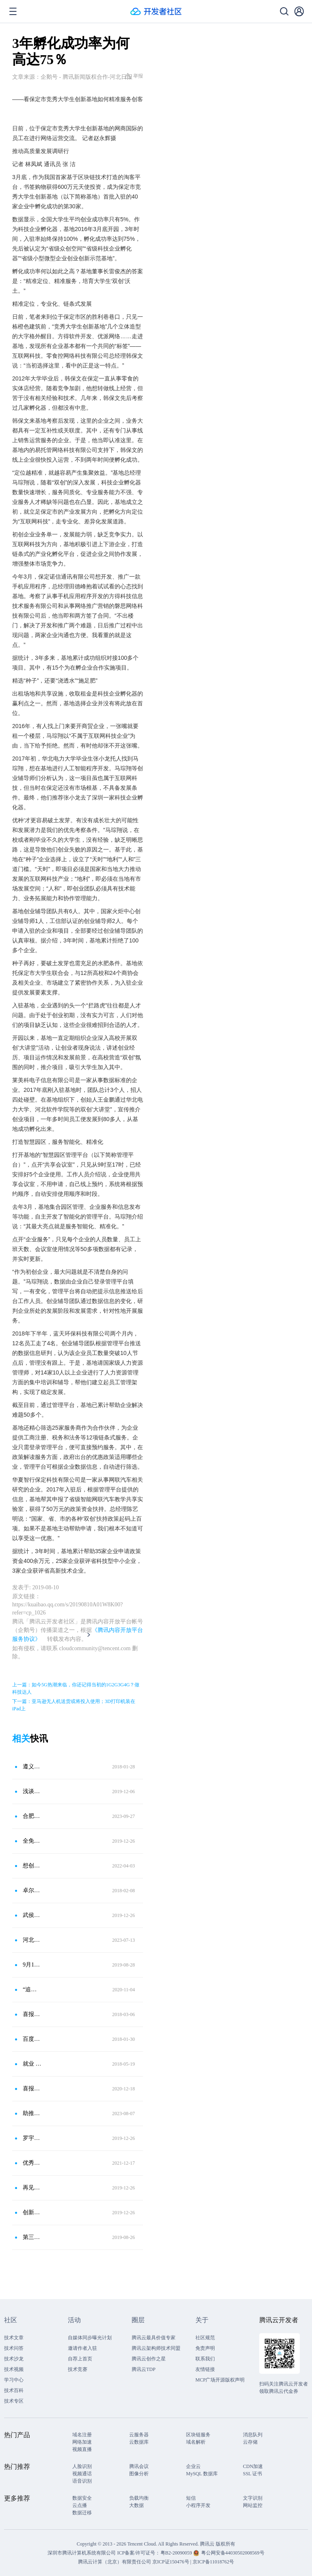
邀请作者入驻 (82, 2348)
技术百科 (14, 2390)
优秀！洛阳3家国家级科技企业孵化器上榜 (32, 2163)
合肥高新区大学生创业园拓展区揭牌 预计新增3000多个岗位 (32, 1816)
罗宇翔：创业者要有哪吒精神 (32, 2138)
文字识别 (252, 2498)
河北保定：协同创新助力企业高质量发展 (32, 1940)
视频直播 (82, 2449)
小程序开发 (198, 2505)
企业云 (193, 2466)
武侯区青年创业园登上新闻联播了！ (32, 1915)
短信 (191, 2498)
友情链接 (205, 2369)
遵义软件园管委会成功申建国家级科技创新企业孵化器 (32, 1766)
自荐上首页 (80, 2359)
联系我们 (205, 2359)
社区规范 (205, 2337)
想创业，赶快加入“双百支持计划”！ (32, 1866)
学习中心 (14, 2380)
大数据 (136, 2505)
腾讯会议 (139, 2466)
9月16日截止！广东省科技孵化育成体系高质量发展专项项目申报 (32, 1965)
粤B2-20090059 (176, 2553)
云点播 (79, 2505)
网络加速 (82, 2442)
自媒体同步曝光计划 (90, 2337)
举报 (134, 76)
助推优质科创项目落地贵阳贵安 (32, 2113)
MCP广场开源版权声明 (220, 2380)
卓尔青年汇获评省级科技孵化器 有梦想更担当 (32, 1890)
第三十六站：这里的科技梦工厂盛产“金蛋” (32, 2237)
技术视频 (14, 2369)
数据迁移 (82, 2512)
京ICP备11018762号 (213, 2562)
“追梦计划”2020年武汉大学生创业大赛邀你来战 (32, 1989)
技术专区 (14, 2401)
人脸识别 (82, 2466)
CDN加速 (253, 2466)
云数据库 (139, 2442)
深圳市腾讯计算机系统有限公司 (82, 2553)
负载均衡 (139, 2498)
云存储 (250, 2442)
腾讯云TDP (144, 2369)
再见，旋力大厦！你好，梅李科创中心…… (32, 2188)
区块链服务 (198, 2435)
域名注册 (82, 2435)
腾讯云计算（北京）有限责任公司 (114, 2562)
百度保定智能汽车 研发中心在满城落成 (32, 2039)
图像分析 (139, 2474)
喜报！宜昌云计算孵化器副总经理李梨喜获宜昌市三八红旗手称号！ (32, 2014)
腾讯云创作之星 (149, 2359)
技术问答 (14, 2348)
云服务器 (139, 2435)
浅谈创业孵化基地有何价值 (32, 1791)
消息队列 (252, 2435)
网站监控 (252, 2505)
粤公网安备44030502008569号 (232, 2553)
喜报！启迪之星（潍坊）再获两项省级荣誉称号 (32, 2088)
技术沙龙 (14, 2359)
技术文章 (14, 2337)
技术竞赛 (77, 2369)
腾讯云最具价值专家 (154, 2337)
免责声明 (205, 2348)
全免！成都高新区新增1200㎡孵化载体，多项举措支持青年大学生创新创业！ (32, 1841)
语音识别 (82, 2481)
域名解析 (196, 2442)
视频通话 (82, 2474)
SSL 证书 (252, 2474)
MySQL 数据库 (202, 2474)
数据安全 (82, 2498)
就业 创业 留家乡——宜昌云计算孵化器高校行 (32, 2064)
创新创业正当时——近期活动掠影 (32, 2212)
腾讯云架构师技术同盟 (156, 2348)
